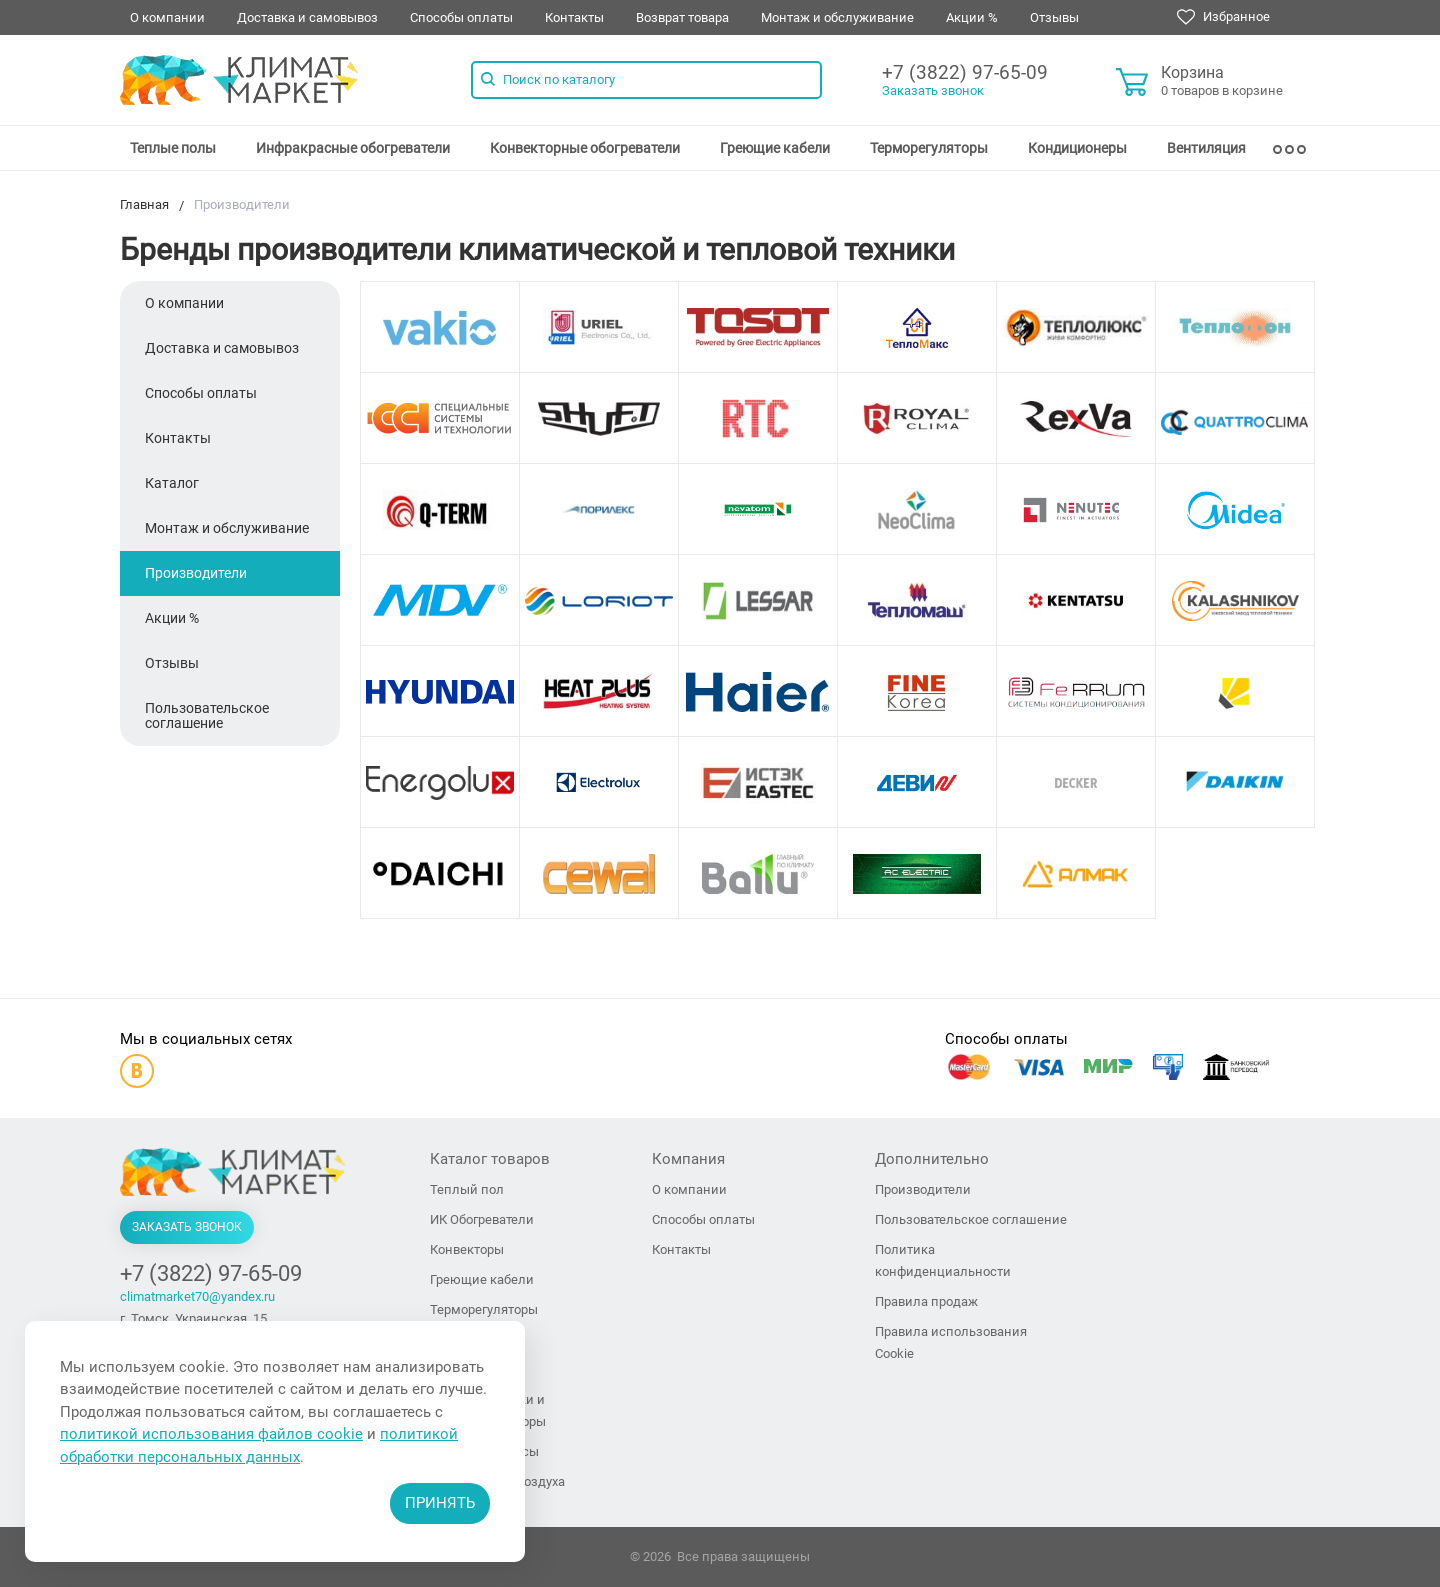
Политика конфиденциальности (943, 1260)
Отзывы (1054, 17)
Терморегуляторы (929, 148)
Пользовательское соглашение (207, 715)
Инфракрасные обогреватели (353, 148)
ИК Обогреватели (482, 1219)
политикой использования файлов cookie (211, 1434)
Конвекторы (467, 1249)
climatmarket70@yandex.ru (197, 1296)
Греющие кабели (775, 148)
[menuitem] (173, 148)
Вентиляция (1206, 148)
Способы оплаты (461, 17)
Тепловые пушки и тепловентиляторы (488, 1410)
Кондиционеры (1077, 148)
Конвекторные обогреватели (585, 148)
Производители (196, 573)
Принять (440, 1503)
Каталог (172, 483)
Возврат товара (682, 17)
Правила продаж (926, 1301)
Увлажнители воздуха (497, 1481)
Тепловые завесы (484, 1451)
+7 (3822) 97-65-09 (965, 72)
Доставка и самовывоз (307, 17)
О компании (167, 17)
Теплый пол (467, 1189)
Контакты (574, 17)
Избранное (1223, 17)
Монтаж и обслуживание (837, 17)
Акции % (972, 17)
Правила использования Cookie (951, 1342)
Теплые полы (173, 148)
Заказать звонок (933, 90)
